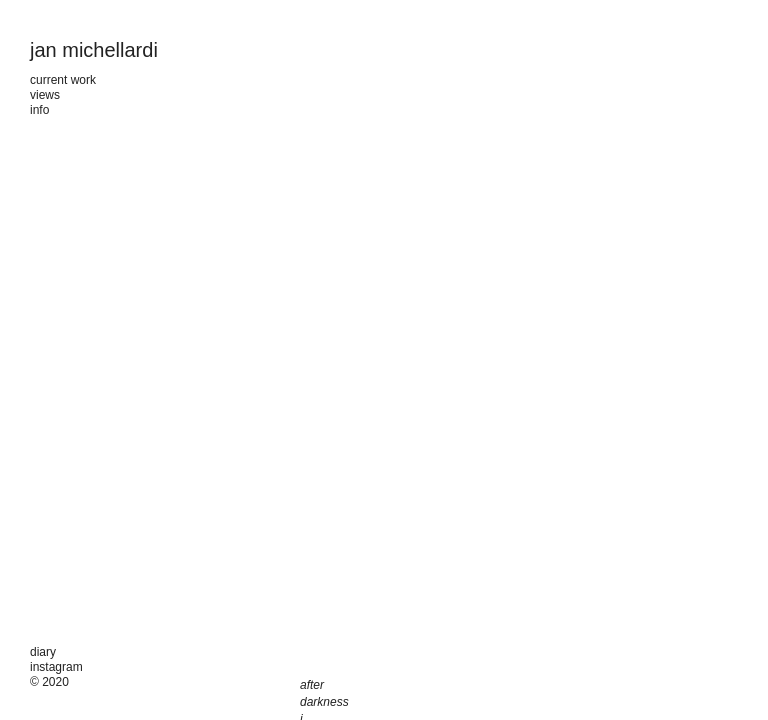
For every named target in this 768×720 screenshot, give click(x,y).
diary (43, 652)
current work (63, 80)
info (39, 110)
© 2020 (49, 682)
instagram (56, 667)
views (45, 95)
